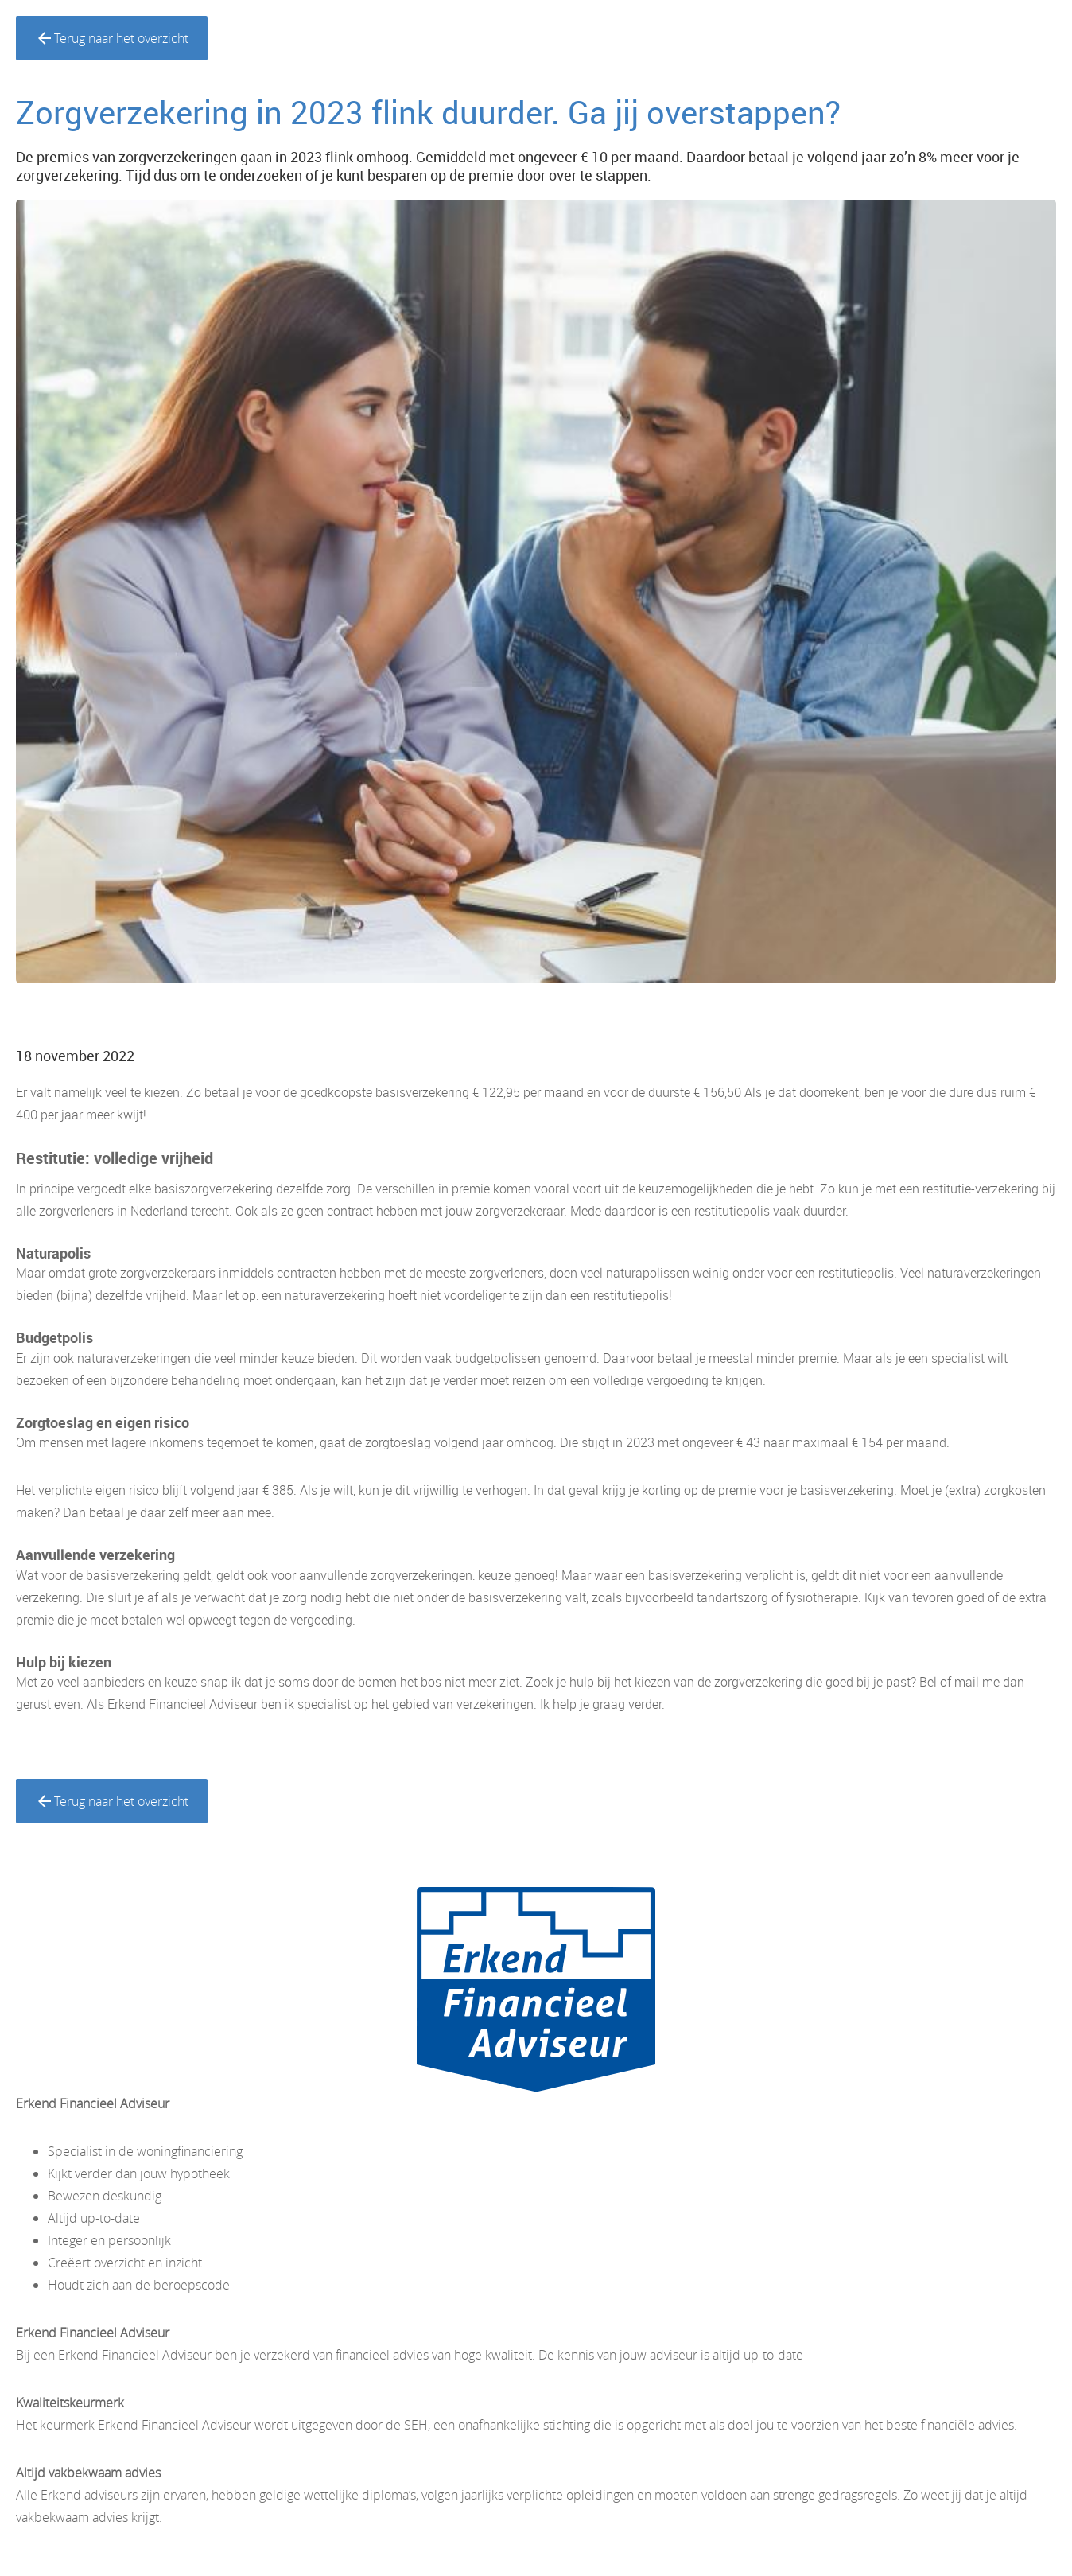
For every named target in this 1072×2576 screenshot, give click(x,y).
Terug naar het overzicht (111, 38)
